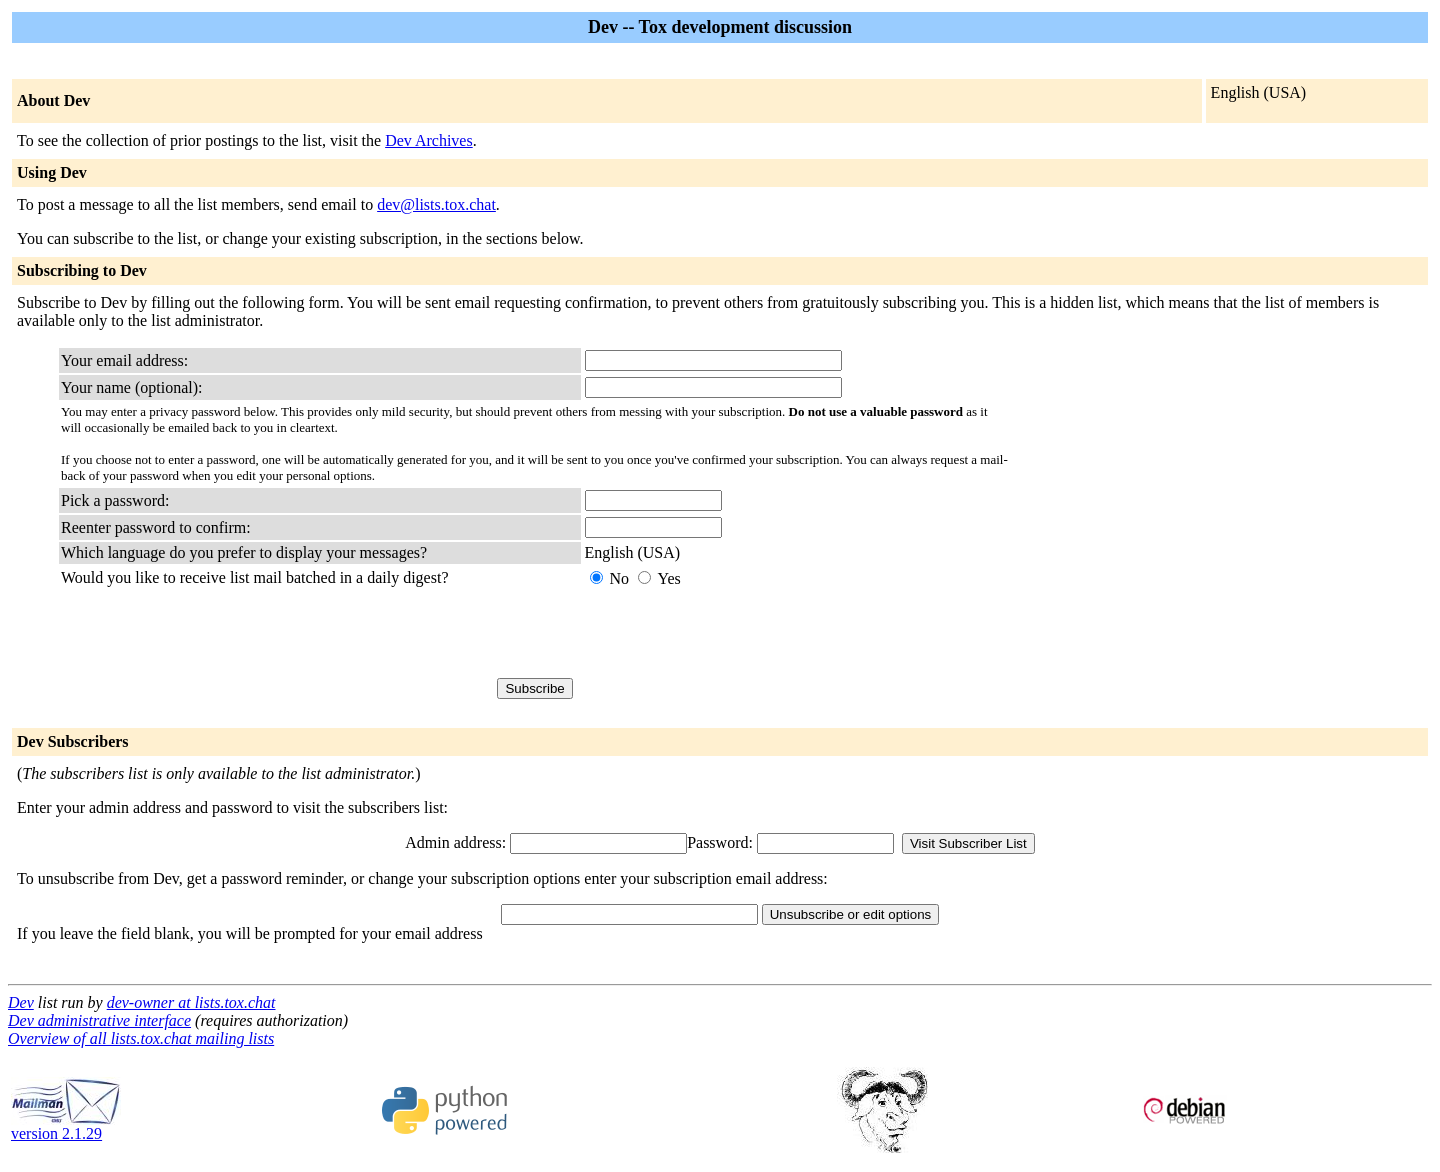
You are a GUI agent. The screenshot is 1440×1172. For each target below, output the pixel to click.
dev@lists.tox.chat (436, 204)
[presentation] (737, 633)
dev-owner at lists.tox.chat (191, 1002)
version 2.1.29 (66, 1126)
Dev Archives (429, 140)
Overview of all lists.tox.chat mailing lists (141, 1038)
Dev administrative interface (99, 1020)
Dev (21, 1002)
